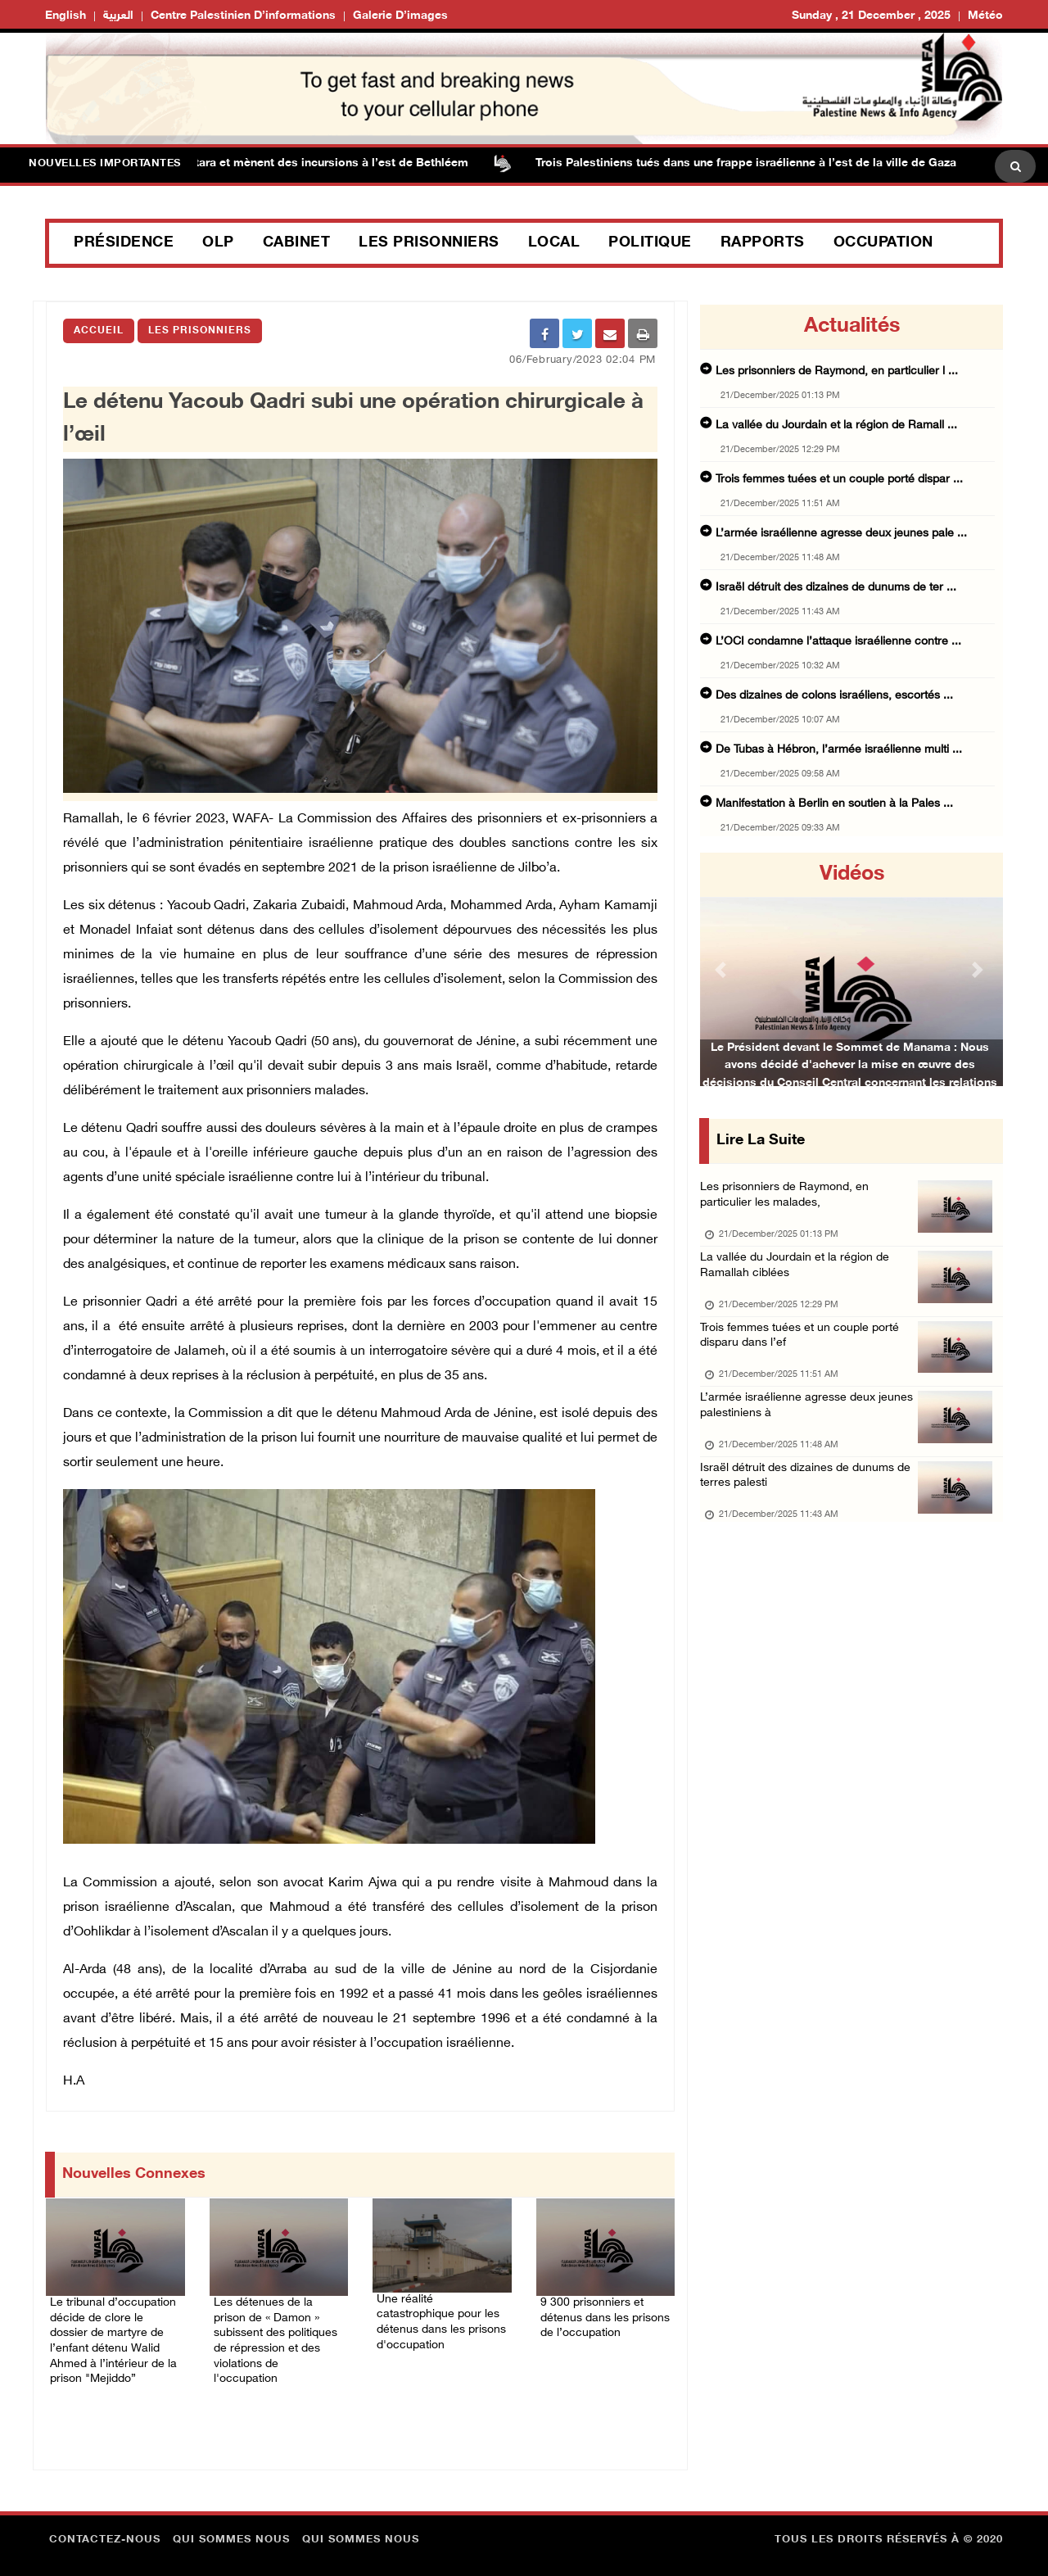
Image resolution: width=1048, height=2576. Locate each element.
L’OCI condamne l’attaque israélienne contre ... (838, 642)
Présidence (124, 243)
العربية (118, 16)
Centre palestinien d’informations (243, 16)
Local (554, 243)
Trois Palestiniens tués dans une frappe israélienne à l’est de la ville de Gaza (761, 163)
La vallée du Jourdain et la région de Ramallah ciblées (798, 1276)
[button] (723, 969)
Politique (650, 243)
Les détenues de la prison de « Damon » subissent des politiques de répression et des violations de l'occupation (279, 2313)
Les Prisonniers (199, 331)
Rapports (762, 243)
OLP (218, 243)
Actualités (852, 327)
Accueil (99, 331)
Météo (985, 16)
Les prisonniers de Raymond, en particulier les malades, (788, 1199)
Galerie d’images (400, 16)
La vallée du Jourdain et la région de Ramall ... (836, 425)
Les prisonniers (429, 243)
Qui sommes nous (231, 2522)
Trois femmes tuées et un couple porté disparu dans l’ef (805, 1353)
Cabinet (297, 243)
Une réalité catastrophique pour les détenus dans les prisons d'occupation (434, 2300)
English (65, 16)
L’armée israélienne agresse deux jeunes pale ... (841, 534)
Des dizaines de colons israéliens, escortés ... (834, 696)
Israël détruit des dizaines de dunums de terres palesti (810, 1507)
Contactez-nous (104, 2522)
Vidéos (852, 874)
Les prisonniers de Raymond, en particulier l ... (837, 371)
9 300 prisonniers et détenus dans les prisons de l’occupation (603, 2303)
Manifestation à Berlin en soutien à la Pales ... (834, 804)
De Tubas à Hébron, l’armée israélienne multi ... (839, 750)
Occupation (883, 243)
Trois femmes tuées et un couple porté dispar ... (839, 480)
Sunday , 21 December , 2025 (871, 16)
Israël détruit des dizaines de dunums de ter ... (836, 588)
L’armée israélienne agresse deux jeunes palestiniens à (809, 1430)
